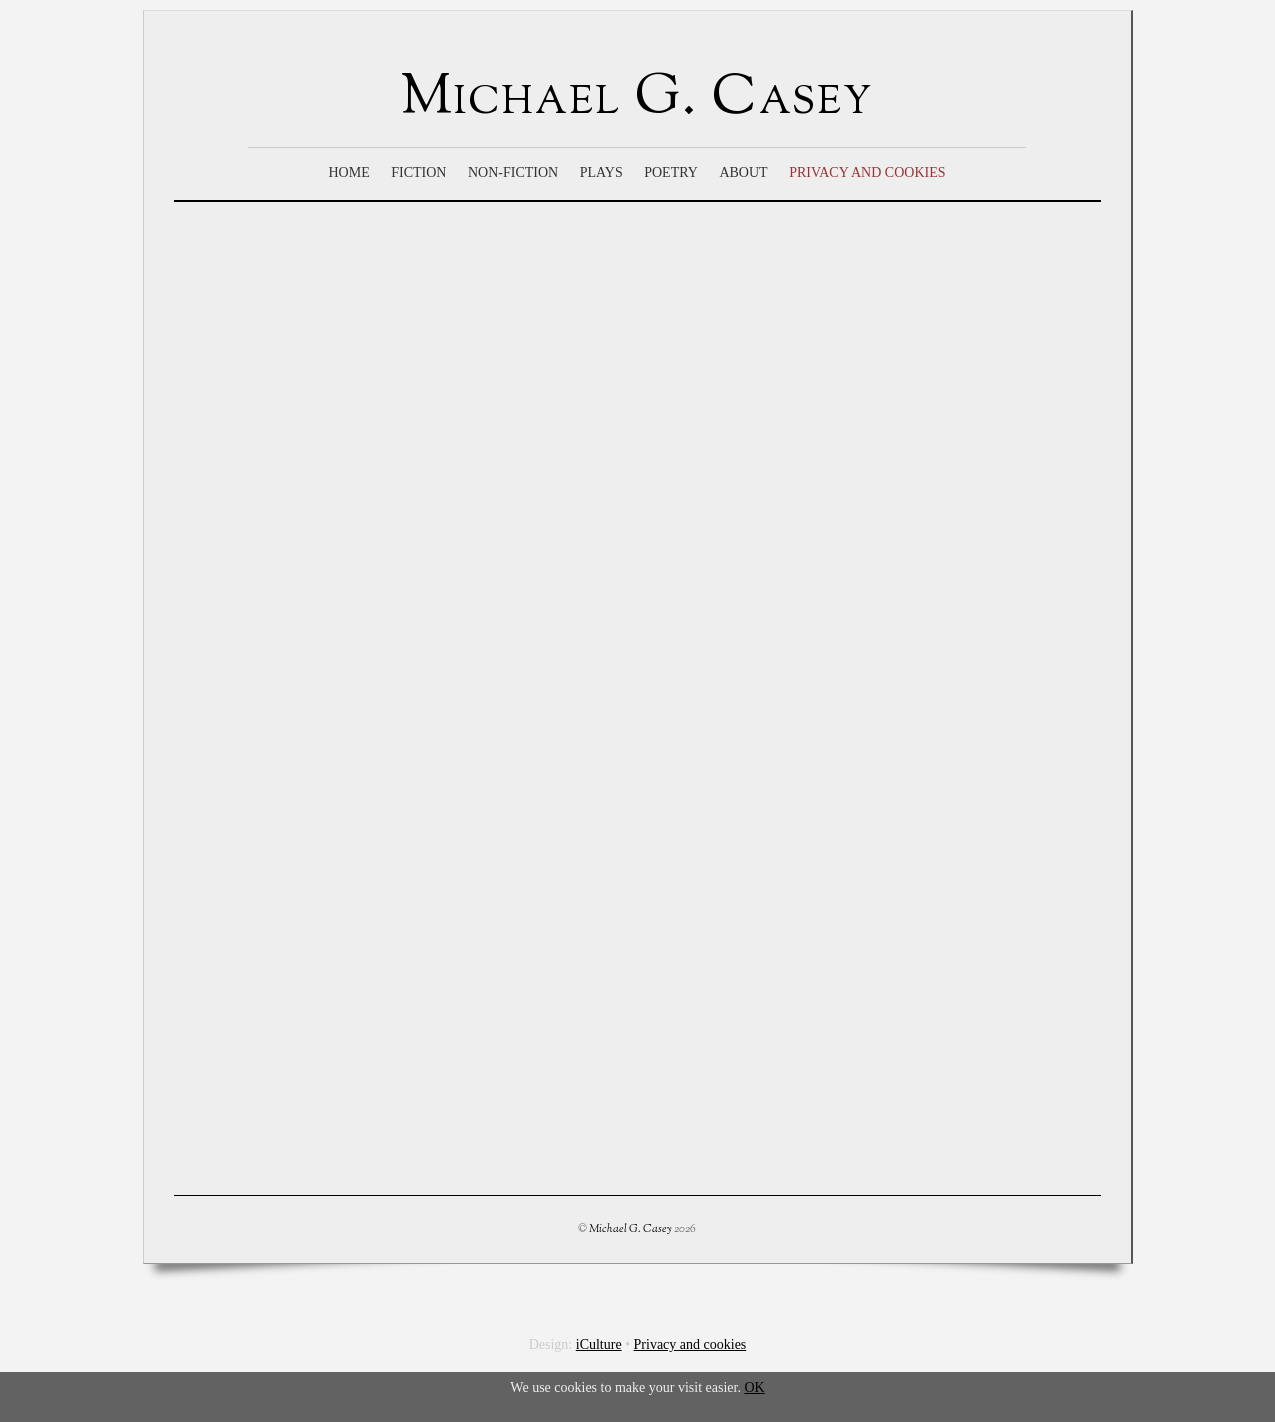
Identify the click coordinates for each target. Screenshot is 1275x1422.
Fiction (418, 172)
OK (754, 1387)
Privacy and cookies (867, 172)
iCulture (599, 1344)
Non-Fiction (513, 172)
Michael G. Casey (630, 1229)
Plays (601, 172)
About (743, 172)
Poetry (671, 172)
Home (348, 172)
